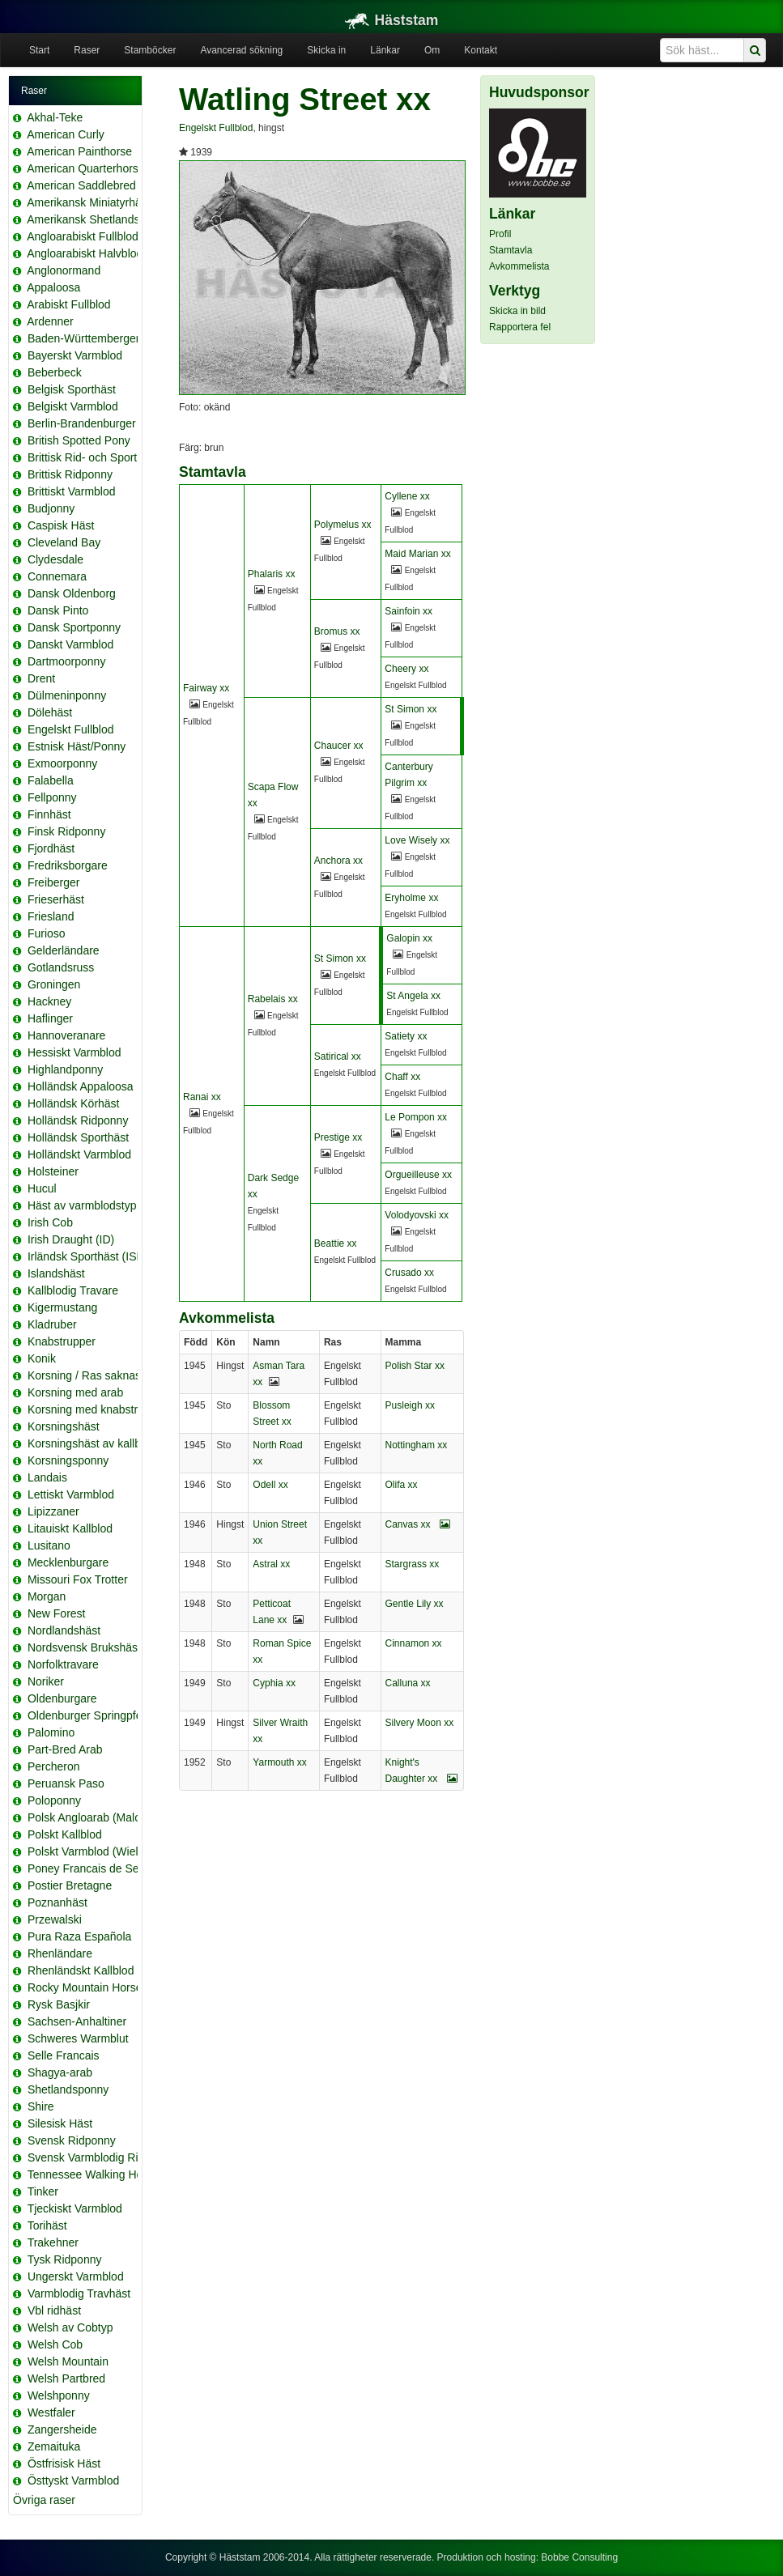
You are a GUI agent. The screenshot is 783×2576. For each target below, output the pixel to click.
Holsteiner (53, 1171)
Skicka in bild (517, 311)
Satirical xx (337, 1056)
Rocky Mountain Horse (85, 1987)
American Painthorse (79, 151)
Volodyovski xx (417, 1215)
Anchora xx (338, 860)
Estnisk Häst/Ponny (77, 746)
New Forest (57, 1613)
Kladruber (52, 1324)
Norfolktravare (63, 1664)
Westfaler (51, 2412)
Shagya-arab (60, 2072)
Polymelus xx (343, 524)
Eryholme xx (411, 897)
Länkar (385, 50)
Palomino (51, 1732)
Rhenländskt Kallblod (81, 1970)
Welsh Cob (55, 2344)
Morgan (47, 1596)
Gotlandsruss (61, 967)
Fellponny (52, 797)
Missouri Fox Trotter (78, 1579)
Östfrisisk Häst (64, 2463)
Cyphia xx (274, 1683)
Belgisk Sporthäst (72, 389)
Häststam (392, 20)
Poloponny (54, 1800)
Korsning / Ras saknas (84, 1375)
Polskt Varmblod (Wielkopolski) (105, 1851)
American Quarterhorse (86, 168)
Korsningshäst (64, 1426)
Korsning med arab (75, 1392)
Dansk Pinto (58, 610)
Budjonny (51, 508)
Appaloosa (53, 287)
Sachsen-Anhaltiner (77, 2021)
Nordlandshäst (64, 1630)
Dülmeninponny (67, 695)
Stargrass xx (412, 1564)
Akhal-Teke (55, 117)
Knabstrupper (62, 1341)
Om (432, 50)
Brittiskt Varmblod (72, 491)
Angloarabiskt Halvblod (85, 253)
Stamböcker (150, 50)
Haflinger (50, 1018)
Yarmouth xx (279, 1762)
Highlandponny (65, 1069)
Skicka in (326, 50)
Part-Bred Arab (65, 1749)
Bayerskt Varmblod (75, 355)
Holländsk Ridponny (78, 1120)
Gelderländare (64, 950)
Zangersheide (62, 2429)
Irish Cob (50, 1222)
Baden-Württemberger (84, 338)
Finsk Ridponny (67, 831)
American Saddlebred (81, 185)
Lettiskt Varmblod (71, 1494)
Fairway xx (206, 688)
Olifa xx (401, 1484)
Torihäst (47, 2225)
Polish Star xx (415, 1365)
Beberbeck (55, 372)
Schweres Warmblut (78, 2038)
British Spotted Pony (79, 440)
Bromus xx (337, 631)
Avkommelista (519, 266)
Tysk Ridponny (65, 2259)
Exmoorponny (62, 763)
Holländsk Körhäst (74, 1103)
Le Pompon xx (416, 1117)
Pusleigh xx (410, 1405)
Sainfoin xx (408, 611)
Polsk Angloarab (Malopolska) (102, 1817)
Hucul (42, 1188)
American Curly (65, 134)
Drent (41, 678)
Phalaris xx (272, 574)
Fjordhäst (51, 848)
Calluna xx (408, 1683)
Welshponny (59, 2395)
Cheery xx (406, 668)
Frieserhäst (56, 899)
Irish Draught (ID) (71, 1239)
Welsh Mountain (68, 2361)
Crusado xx (409, 1272)
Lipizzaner (53, 1511)
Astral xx (271, 1564)
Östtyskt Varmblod (73, 2480)
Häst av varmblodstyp (82, 1205)
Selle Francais (64, 2055)
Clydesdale (55, 559)
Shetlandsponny (68, 2089)
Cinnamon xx (413, 1643)
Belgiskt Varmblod (73, 406)
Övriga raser (44, 2499)
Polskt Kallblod (65, 1834)
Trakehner (53, 2242)
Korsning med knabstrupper (97, 1409)
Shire (41, 2106)
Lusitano (49, 1545)
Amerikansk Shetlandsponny (98, 219)
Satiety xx (406, 1036)
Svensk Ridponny (72, 2140)
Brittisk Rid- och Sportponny (98, 457)
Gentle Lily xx (414, 1603)
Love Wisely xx (417, 840)
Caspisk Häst (61, 525)
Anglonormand (63, 270)
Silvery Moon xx (419, 1722)
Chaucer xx (339, 745)
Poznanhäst (57, 1902)
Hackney (49, 1001)
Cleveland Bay (64, 542)
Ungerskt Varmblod (76, 2276)
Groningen (54, 984)
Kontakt (480, 50)
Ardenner (50, 321)
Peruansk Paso (66, 1783)
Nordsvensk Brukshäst (84, 1647)
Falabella (51, 780)
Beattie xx (335, 1243)
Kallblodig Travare (73, 1290)
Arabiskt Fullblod (69, 304)
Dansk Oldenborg (72, 593)
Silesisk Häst (60, 2123)
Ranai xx (202, 1097)
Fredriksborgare (68, 865)
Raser (87, 50)
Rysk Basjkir (59, 2004)
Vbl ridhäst (54, 2310)
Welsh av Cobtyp (70, 2327)
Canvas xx (417, 1524)
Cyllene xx (407, 496)
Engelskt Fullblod (71, 729)
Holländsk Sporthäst (78, 1137)
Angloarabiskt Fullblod (82, 236)
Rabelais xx (273, 999)
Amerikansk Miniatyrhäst (89, 202)
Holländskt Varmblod (79, 1154)
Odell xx (270, 1484)
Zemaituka (54, 2446)
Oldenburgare (62, 1698)
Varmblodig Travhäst (79, 2293)
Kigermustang (62, 1307)
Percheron (54, 1766)
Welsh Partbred (66, 2378)
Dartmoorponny (67, 661)
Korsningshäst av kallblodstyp (102, 1443)
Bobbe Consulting (579, 2557)
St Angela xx (413, 995)
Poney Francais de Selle (89, 1868)
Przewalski (55, 1919)
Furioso (47, 933)
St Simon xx (410, 709)
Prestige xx (338, 1137)
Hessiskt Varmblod (74, 1052)
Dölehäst (50, 712)
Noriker (46, 1681)
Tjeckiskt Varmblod (75, 2208)
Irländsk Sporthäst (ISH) (88, 1256)
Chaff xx (402, 1076)
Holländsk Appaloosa (81, 1086)
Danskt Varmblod (70, 644)
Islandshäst (56, 1273)
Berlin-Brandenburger (82, 423)
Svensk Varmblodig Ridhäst (97, 2157)
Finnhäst (49, 814)
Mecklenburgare (68, 1562)
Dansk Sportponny (74, 627)
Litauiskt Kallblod (70, 1528)
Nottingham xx (416, 1445)
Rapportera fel (520, 327)
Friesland (51, 916)
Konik (42, 1358)
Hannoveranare (67, 1035)
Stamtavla (510, 250)
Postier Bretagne (70, 1885)
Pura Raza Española (79, 1936)
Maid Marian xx (417, 553)
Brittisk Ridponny (70, 474)
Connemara (57, 576)
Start (39, 50)
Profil (500, 234)
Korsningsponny (68, 1460)
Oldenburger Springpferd (90, 1715)
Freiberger (54, 882)
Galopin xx (409, 938)
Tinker (43, 2191)
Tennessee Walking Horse (93, 2174)
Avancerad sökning (241, 50)
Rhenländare (60, 1953)
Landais (47, 1477)
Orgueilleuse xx (418, 1174)
